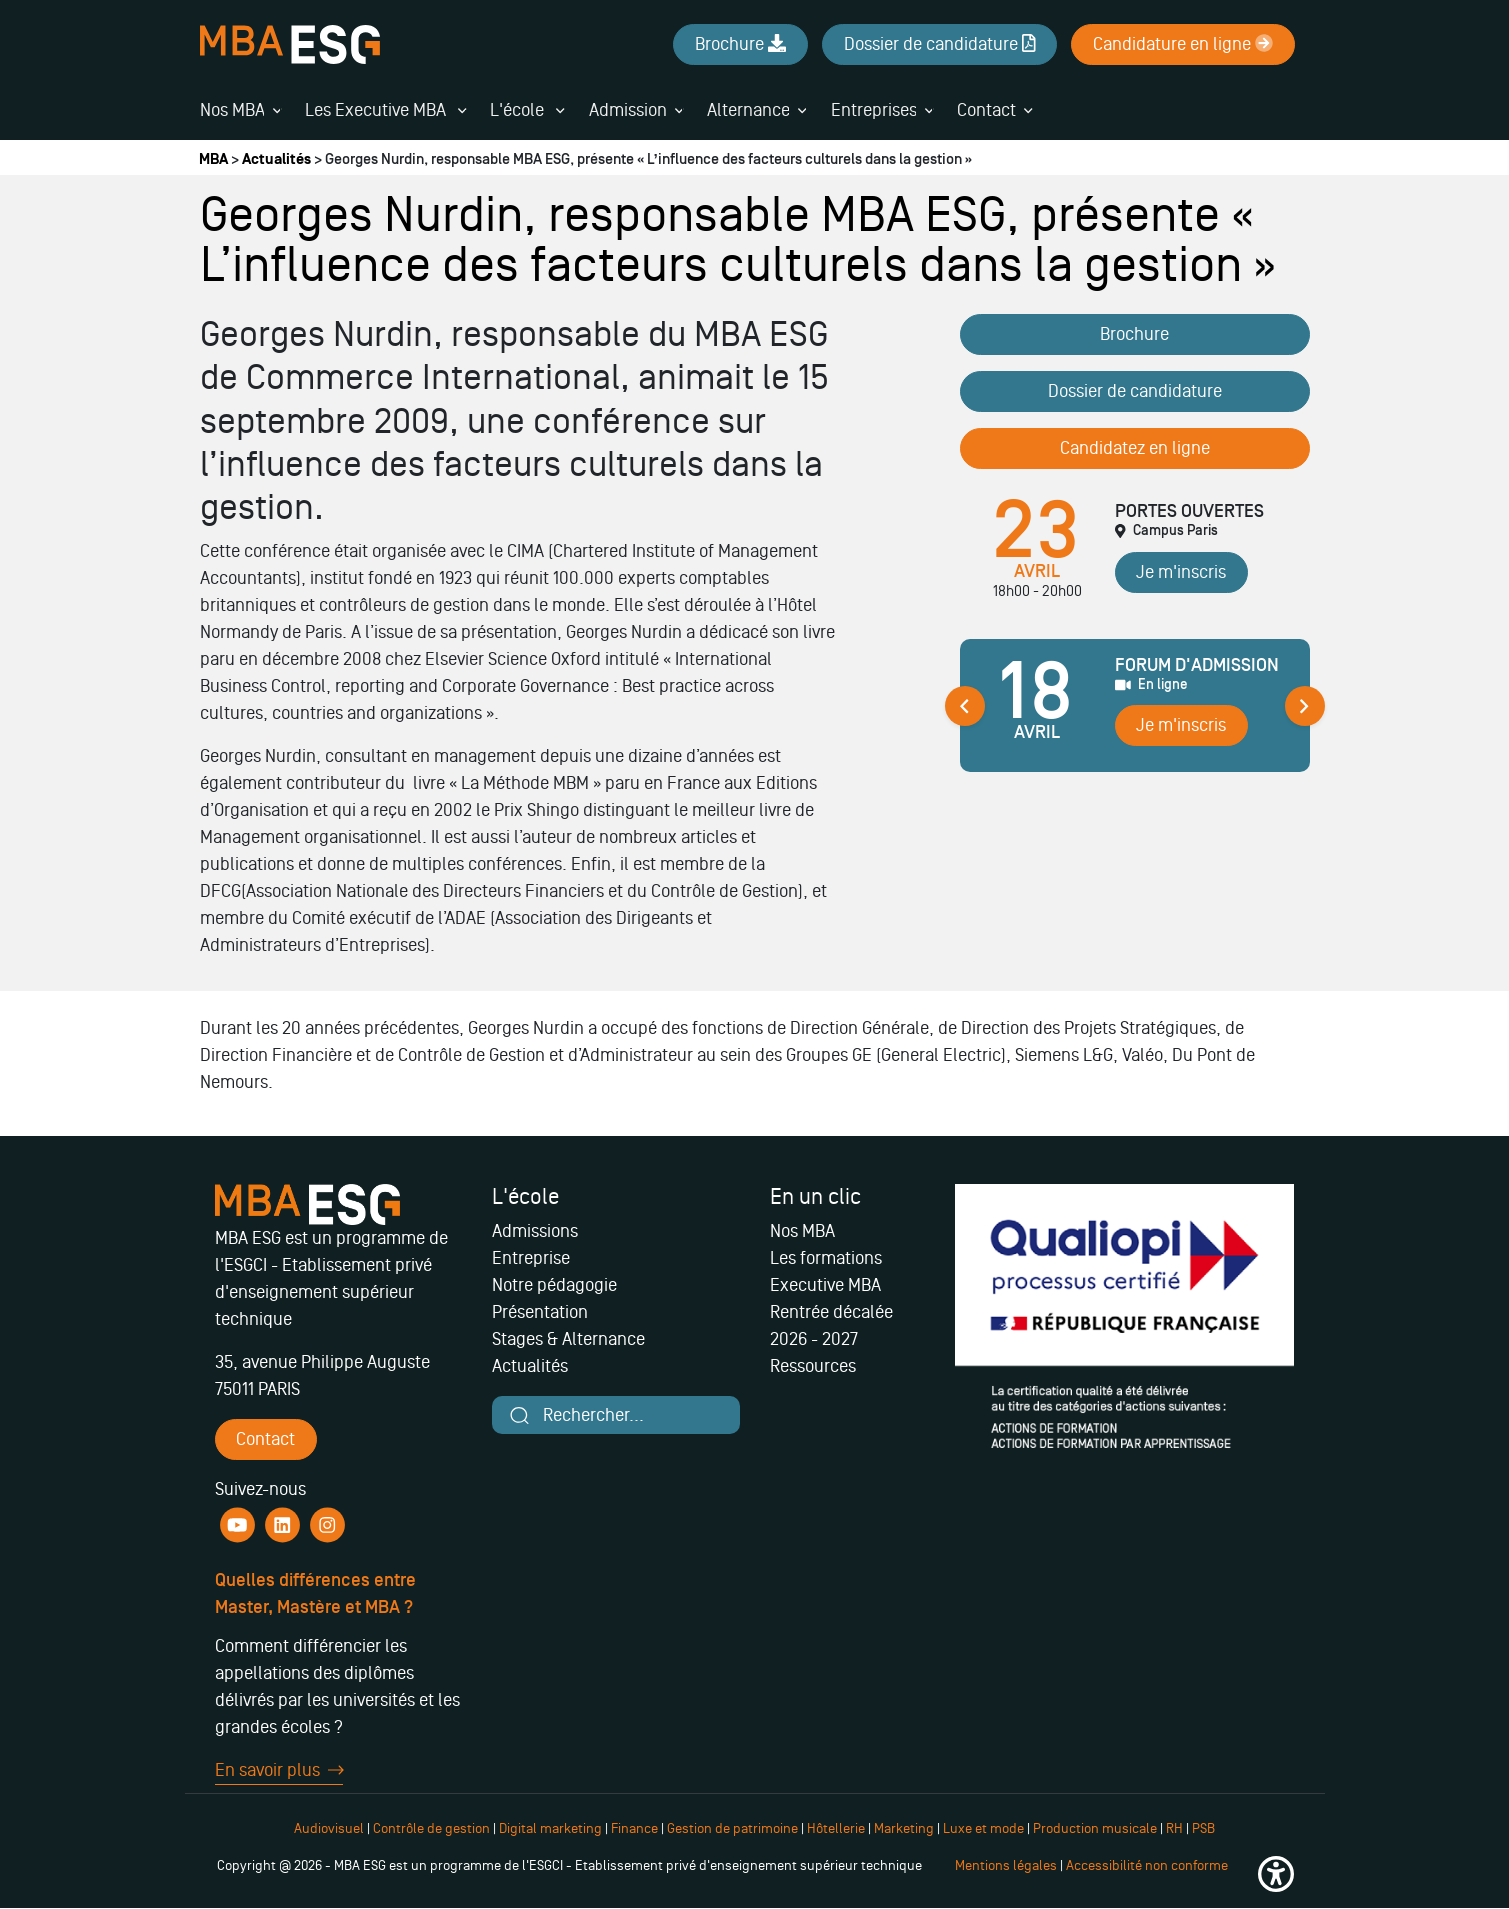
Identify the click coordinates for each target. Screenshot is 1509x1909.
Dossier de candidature (1135, 391)
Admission (628, 110)
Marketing (904, 1828)
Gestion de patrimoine (731, 1828)
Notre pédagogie (554, 1285)
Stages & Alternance (568, 1339)
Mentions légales (1006, 1865)
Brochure (1134, 334)
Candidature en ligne (1183, 44)
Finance (634, 1828)
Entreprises (874, 110)
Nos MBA (232, 110)
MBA (213, 159)
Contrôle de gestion (431, 1828)
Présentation (540, 1312)
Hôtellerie (836, 1828)
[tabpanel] (1135, 713)
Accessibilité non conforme (1147, 1865)
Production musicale (1095, 1828)
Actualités (276, 159)
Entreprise (531, 1258)
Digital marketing (550, 1828)
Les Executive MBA (385, 110)
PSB (1203, 1828)
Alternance (748, 110)
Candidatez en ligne (1135, 448)
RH (1176, 1828)
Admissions (535, 1231)
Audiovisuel (329, 1828)
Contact (986, 110)
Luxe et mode (983, 1828)
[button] (1276, 1874)
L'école (527, 110)
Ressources (813, 1366)
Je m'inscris (1181, 572)
